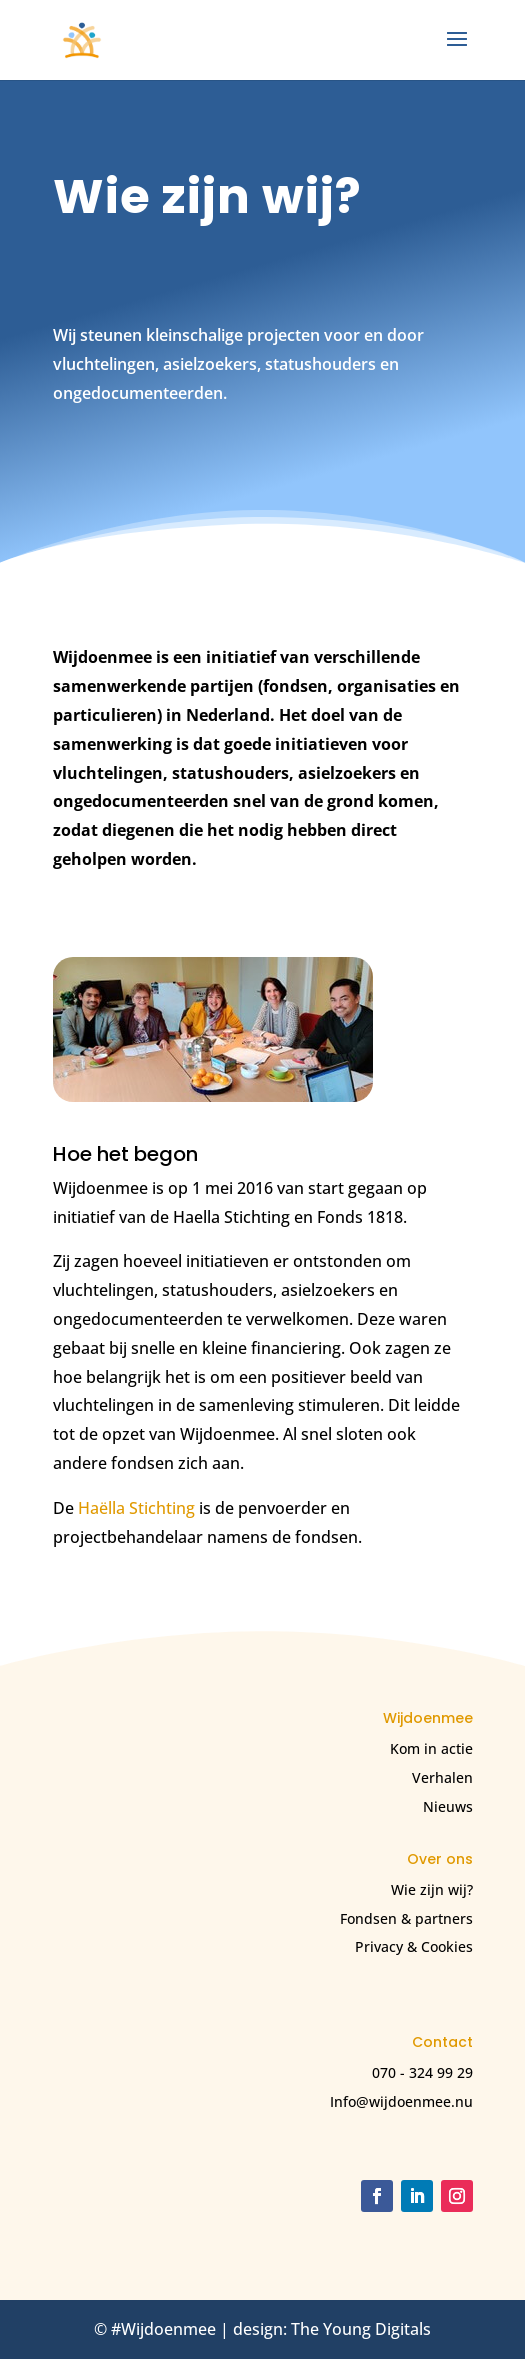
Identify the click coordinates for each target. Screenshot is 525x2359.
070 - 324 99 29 (422, 2072)
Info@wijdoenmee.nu (401, 2101)
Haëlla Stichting (136, 1508)
